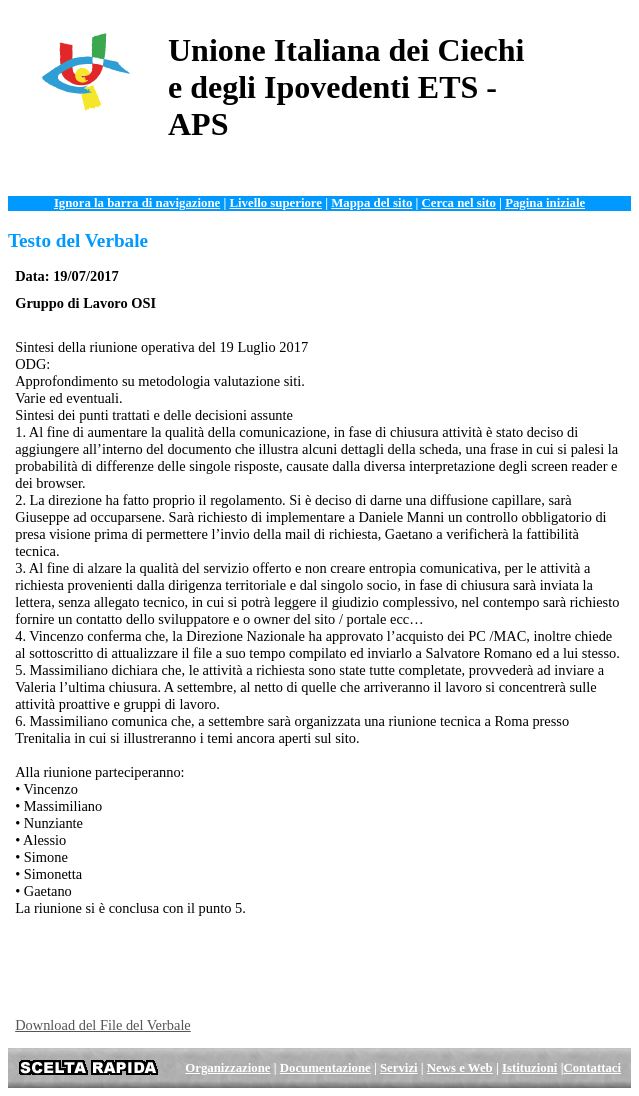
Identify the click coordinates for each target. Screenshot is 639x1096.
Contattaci (592, 1068)
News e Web (460, 1068)
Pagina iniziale (545, 203)
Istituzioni (529, 1068)
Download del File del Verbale (103, 1025)
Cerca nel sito (459, 203)
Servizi (399, 1068)
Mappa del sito (371, 203)
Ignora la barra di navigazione (137, 203)
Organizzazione (227, 1068)
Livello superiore (275, 203)
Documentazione (325, 1068)
